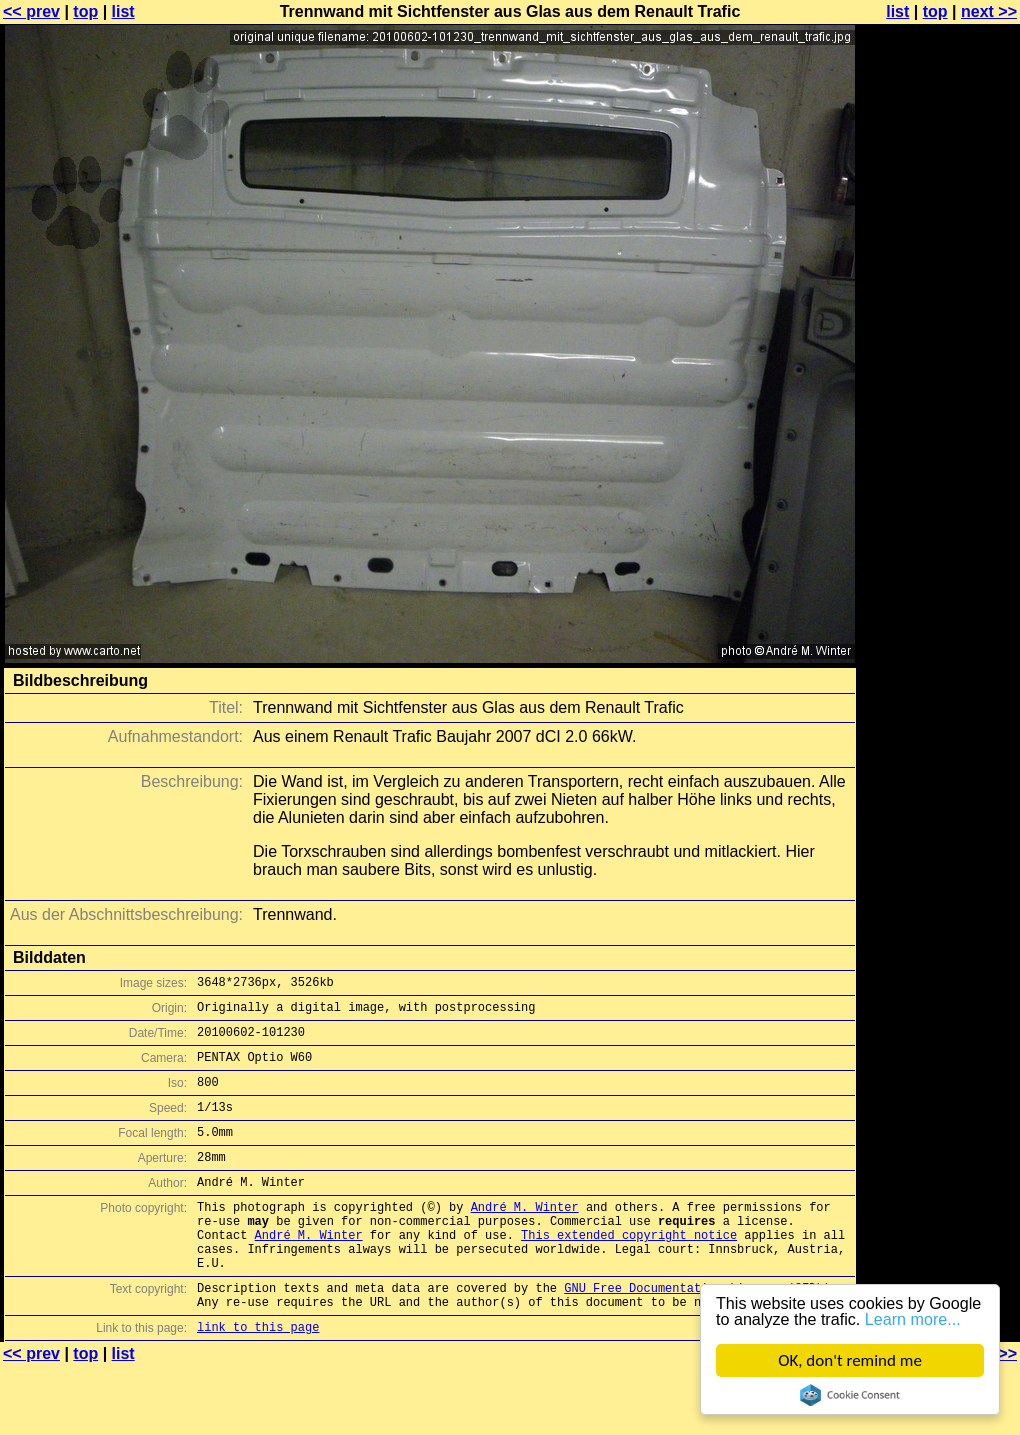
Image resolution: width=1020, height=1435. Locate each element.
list (123, 11)
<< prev (31, 11)
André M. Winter (525, 1236)
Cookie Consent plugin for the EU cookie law (850, 1395)
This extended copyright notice (629, 1270)
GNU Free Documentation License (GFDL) (697, 1332)
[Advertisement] (939, 495)
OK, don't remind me (850, 1360)
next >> (989, 11)
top (85, 11)
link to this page (258, 1377)
